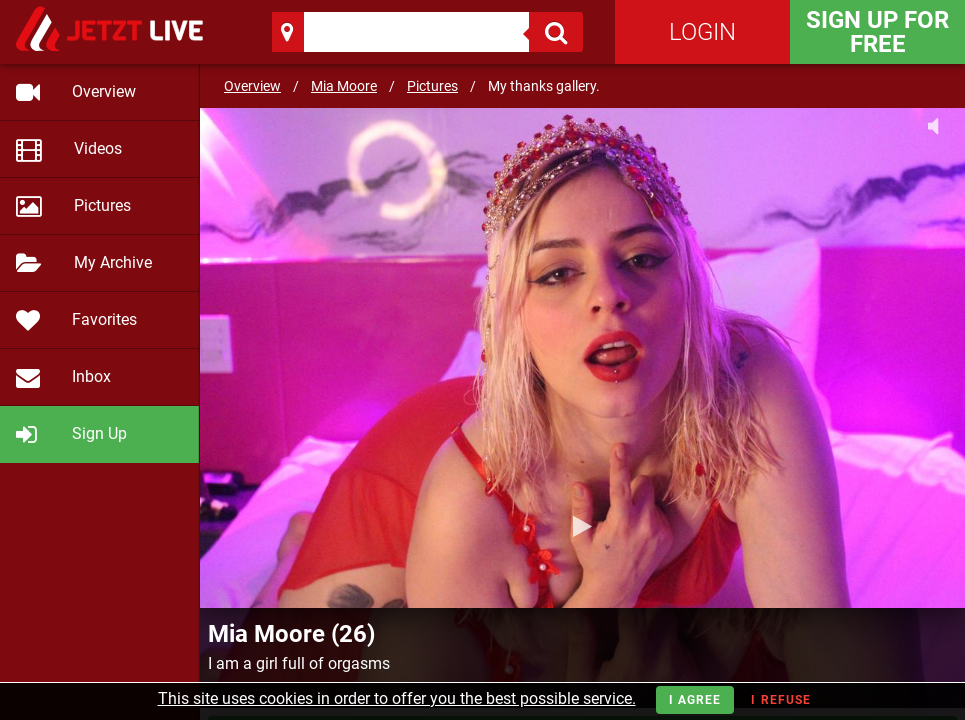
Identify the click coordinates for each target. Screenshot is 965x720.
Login (702, 32)
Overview (252, 86)
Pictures (432, 86)
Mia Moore (344, 86)
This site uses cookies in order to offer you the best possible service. (397, 698)
